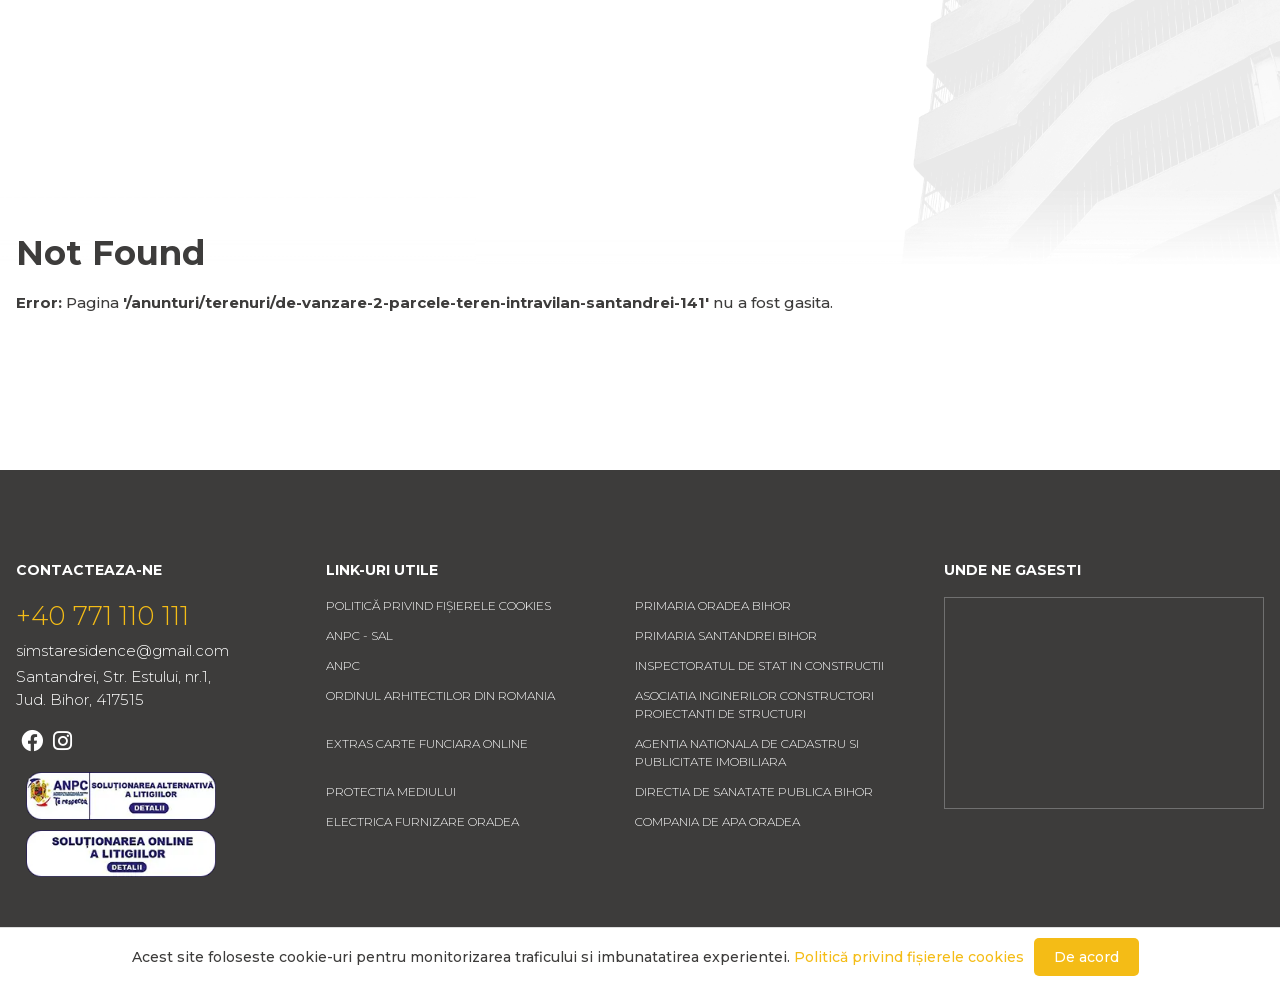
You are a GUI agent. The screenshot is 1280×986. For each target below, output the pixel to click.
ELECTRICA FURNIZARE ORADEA (422, 881)
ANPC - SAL (359, 695)
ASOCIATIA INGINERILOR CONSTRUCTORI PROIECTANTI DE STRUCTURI (754, 764)
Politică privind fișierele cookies (438, 665)
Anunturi (476, 77)
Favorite (1154, 76)
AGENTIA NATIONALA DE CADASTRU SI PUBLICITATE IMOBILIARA (747, 812)
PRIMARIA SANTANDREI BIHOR (726, 695)
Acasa (361, 77)
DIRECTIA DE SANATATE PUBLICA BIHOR (754, 851)
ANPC (343, 725)
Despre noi (615, 77)
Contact (750, 77)
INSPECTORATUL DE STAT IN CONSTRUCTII (759, 725)
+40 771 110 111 (102, 676)
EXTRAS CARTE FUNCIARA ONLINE (427, 803)
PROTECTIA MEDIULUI (391, 851)
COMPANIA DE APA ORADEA (717, 881)
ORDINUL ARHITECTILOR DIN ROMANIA (440, 755)
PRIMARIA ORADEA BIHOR (713, 665)
